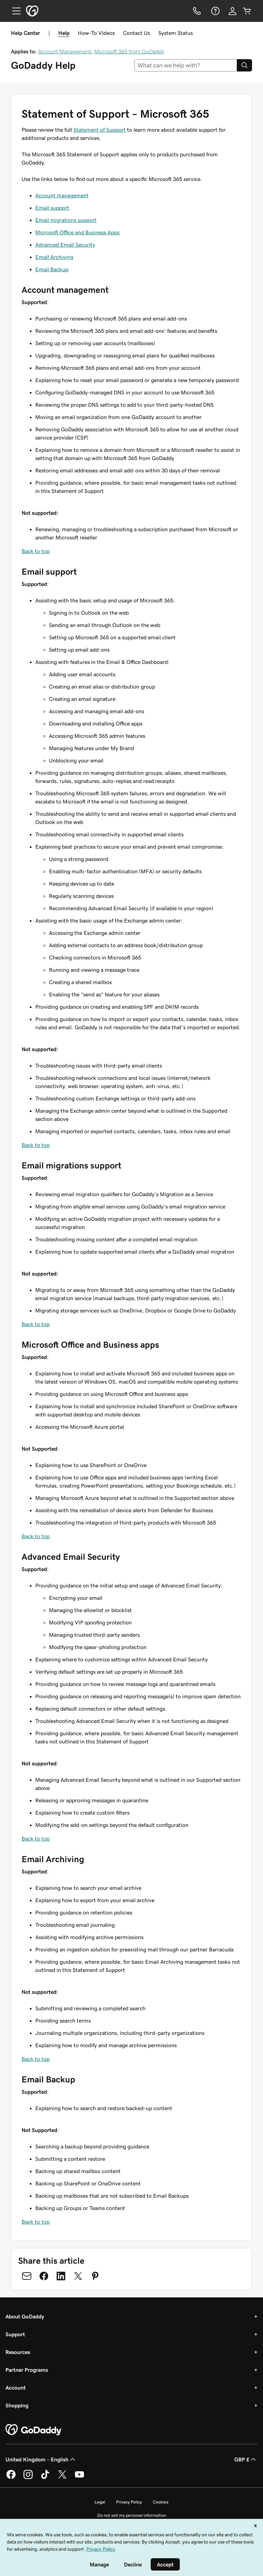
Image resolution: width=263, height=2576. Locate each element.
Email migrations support (66, 220)
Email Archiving (54, 257)
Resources (17, 2352)
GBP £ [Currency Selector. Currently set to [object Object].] (246, 2459)
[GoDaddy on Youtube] (79, 2478)
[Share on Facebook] (43, 2276)
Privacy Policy (129, 2502)
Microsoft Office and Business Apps (77, 232)
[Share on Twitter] (78, 2276)
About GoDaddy (24, 2316)
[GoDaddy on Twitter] (62, 2478)
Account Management (64, 51)
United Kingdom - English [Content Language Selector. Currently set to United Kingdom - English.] (41, 2459)
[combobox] (185, 65)
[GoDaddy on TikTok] (45, 2478)
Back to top (36, 551)
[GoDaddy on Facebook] (10, 2478)
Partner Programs (26, 2369)
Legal (100, 2502)
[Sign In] (232, 11)
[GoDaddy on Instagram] (28, 2478)
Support (15, 2334)
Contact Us (136, 33)
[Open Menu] (13, 11)
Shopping (16, 2405)
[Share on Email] (26, 2276)
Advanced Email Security (65, 244)
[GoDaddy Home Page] (33, 2430)
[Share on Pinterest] (95, 2276)
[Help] (214, 11)
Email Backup (51, 269)
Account (15, 2387)
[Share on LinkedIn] (61, 2276)
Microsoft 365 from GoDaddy (129, 51)
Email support (52, 207)
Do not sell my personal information (131, 2515)
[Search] (244, 65)
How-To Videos (96, 33)
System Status (175, 33)
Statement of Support (99, 129)
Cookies (160, 2502)
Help (64, 33)
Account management (62, 195)
